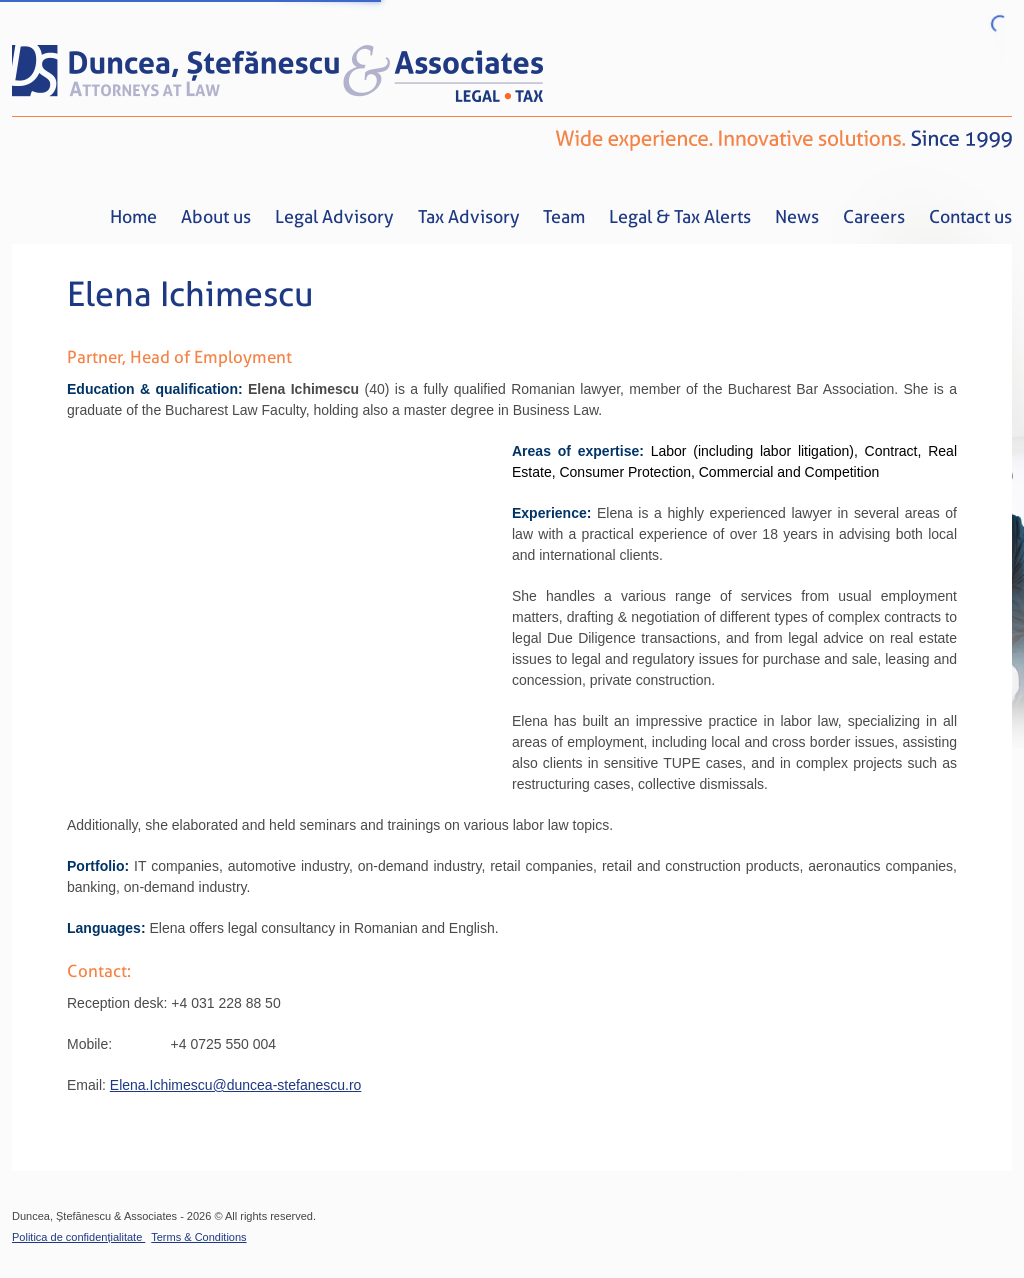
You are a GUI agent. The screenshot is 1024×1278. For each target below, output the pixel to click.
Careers (874, 216)
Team (564, 216)
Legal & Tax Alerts (680, 216)
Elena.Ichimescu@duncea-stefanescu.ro (236, 1085)
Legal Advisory (334, 216)
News (797, 216)
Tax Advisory (469, 216)
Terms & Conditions (198, 1237)
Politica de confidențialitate (78, 1237)
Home (133, 216)
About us (216, 216)
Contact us (970, 216)
